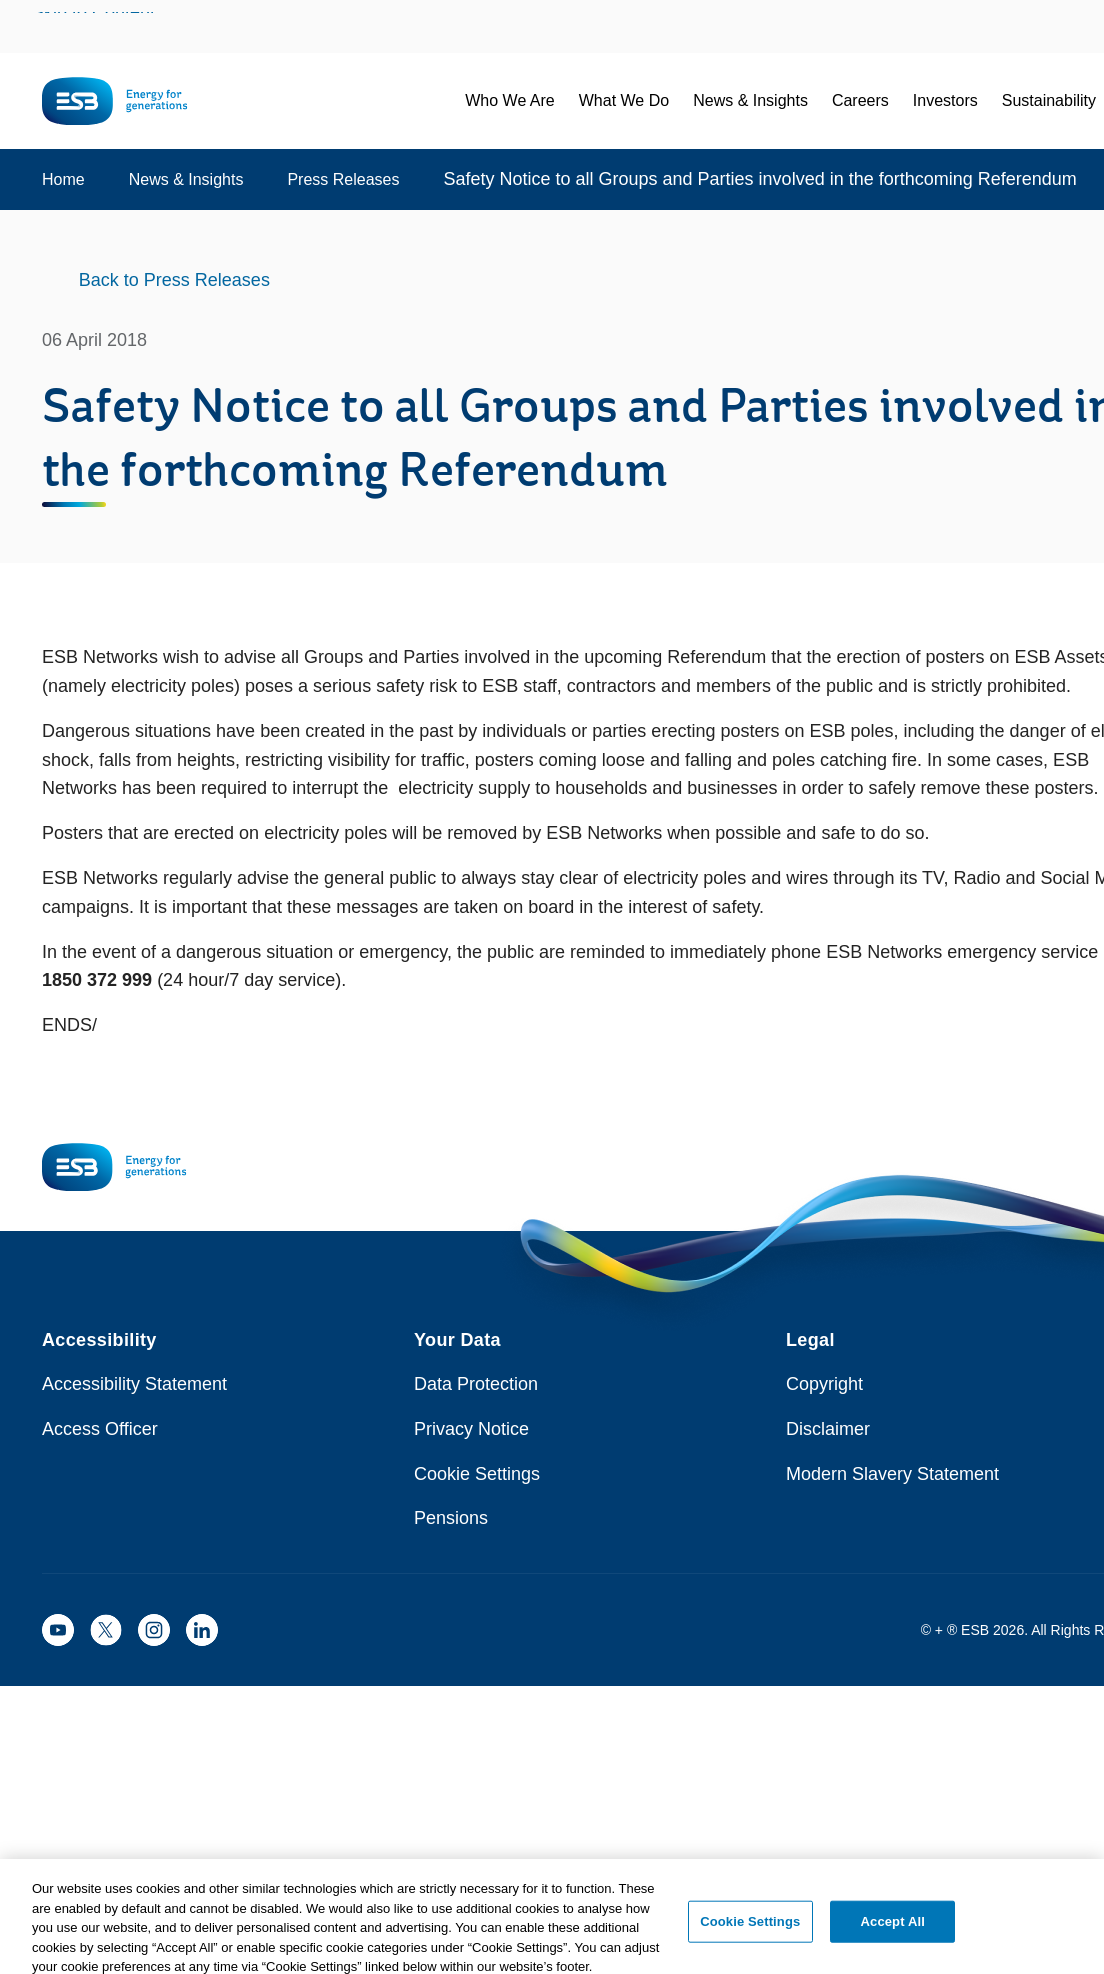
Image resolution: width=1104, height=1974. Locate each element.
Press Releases (343, 179)
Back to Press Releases (174, 280)
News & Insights (186, 179)
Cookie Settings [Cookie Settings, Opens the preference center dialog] (750, 1941)
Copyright (824, 1384)
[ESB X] (106, 1630)
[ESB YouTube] (58, 1630)
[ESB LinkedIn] (202, 1630)
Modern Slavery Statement (892, 1474)
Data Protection (476, 1384)
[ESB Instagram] (154, 1630)
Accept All (893, 1941)
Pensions (451, 1518)
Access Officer (100, 1429)
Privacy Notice (471, 1429)
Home (63, 179)
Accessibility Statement (134, 1384)
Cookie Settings (477, 1474)
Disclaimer (828, 1429)
